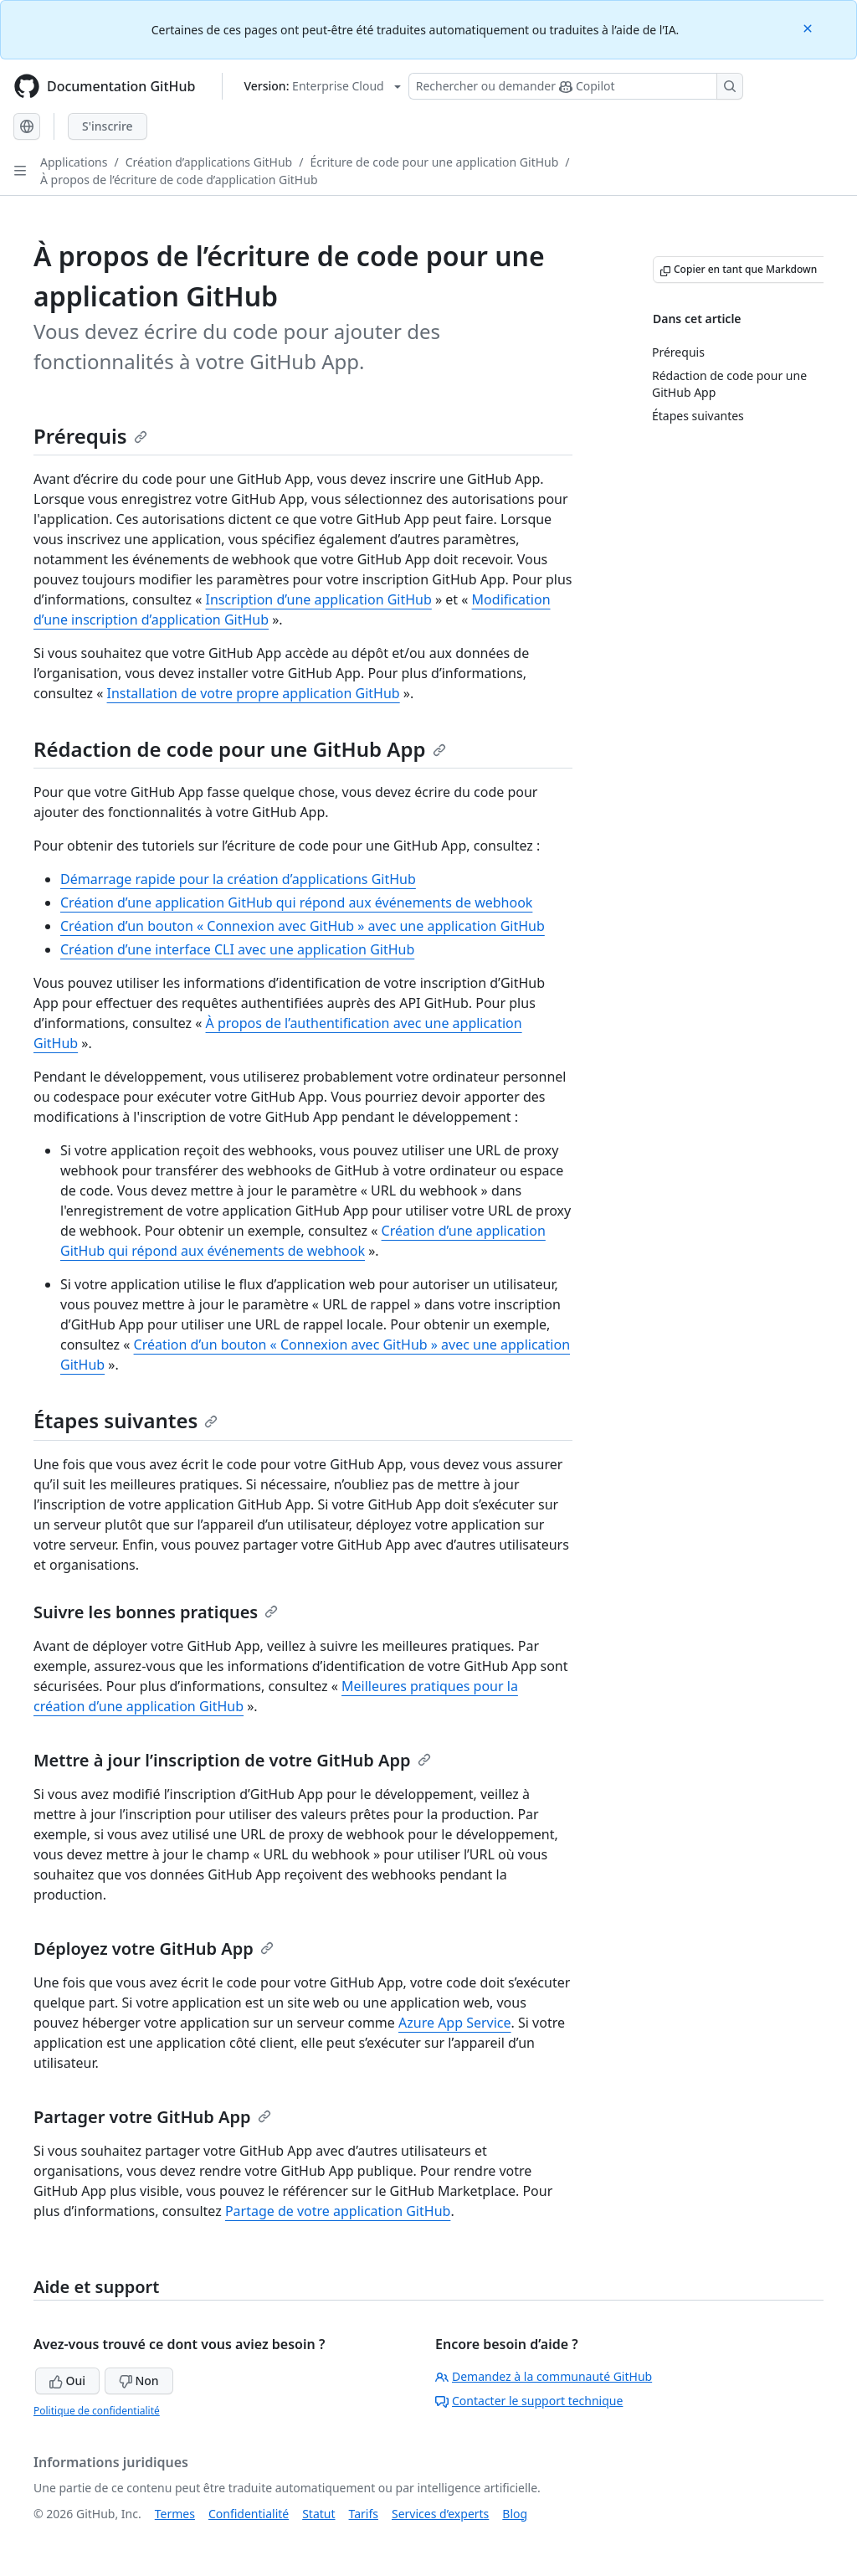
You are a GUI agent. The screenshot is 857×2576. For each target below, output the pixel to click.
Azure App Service (454, 2022)
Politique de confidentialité (96, 2411)
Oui (67, 2380)
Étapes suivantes (125, 1420)
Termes (175, 2514)
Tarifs (363, 2514)
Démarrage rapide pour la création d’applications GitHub (238, 879)
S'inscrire (107, 126)
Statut (318, 2514)
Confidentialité (248, 2514)
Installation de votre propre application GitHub (253, 693)
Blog (514, 2514)
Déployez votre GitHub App (153, 1948)
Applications (73, 162)
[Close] (809, 27)
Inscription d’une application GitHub (319, 599)
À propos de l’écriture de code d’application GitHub (179, 180)
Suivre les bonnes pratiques (155, 1612)
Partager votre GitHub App (152, 2117)
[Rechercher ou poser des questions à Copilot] (575, 86)
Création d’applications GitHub (209, 162)
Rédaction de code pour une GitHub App (239, 749)
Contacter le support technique (529, 2401)
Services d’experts (440, 2514)
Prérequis (90, 436)
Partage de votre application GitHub (337, 2211)
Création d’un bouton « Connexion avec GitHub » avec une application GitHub (302, 926)
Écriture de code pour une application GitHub (434, 162)
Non (139, 2380)
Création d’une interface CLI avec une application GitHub (237, 949)
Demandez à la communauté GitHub (543, 2376)
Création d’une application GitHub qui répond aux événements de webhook (296, 902)
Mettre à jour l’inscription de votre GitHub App (232, 1760)
